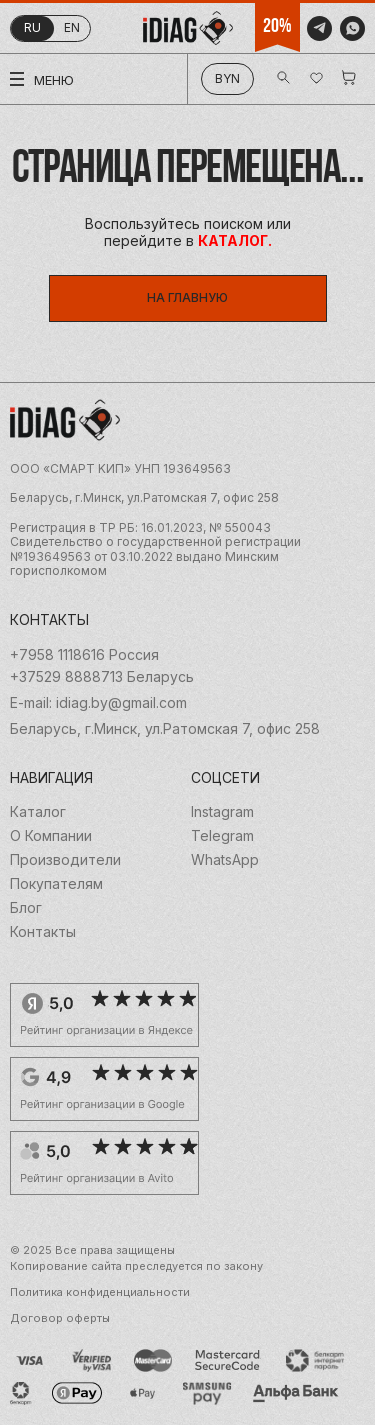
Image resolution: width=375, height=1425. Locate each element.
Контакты (43, 932)
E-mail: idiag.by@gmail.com (98, 703)
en (72, 27)
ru (32, 27)
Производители (65, 860)
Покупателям (56, 884)
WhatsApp (225, 860)
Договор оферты (60, 1318)
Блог (26, 908)
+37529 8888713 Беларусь (102, 677)
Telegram (222, 836)
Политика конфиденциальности (100, 1292)
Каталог (38, 812)
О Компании (51, 836)
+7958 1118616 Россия (84, 655)
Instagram (222, 812)
